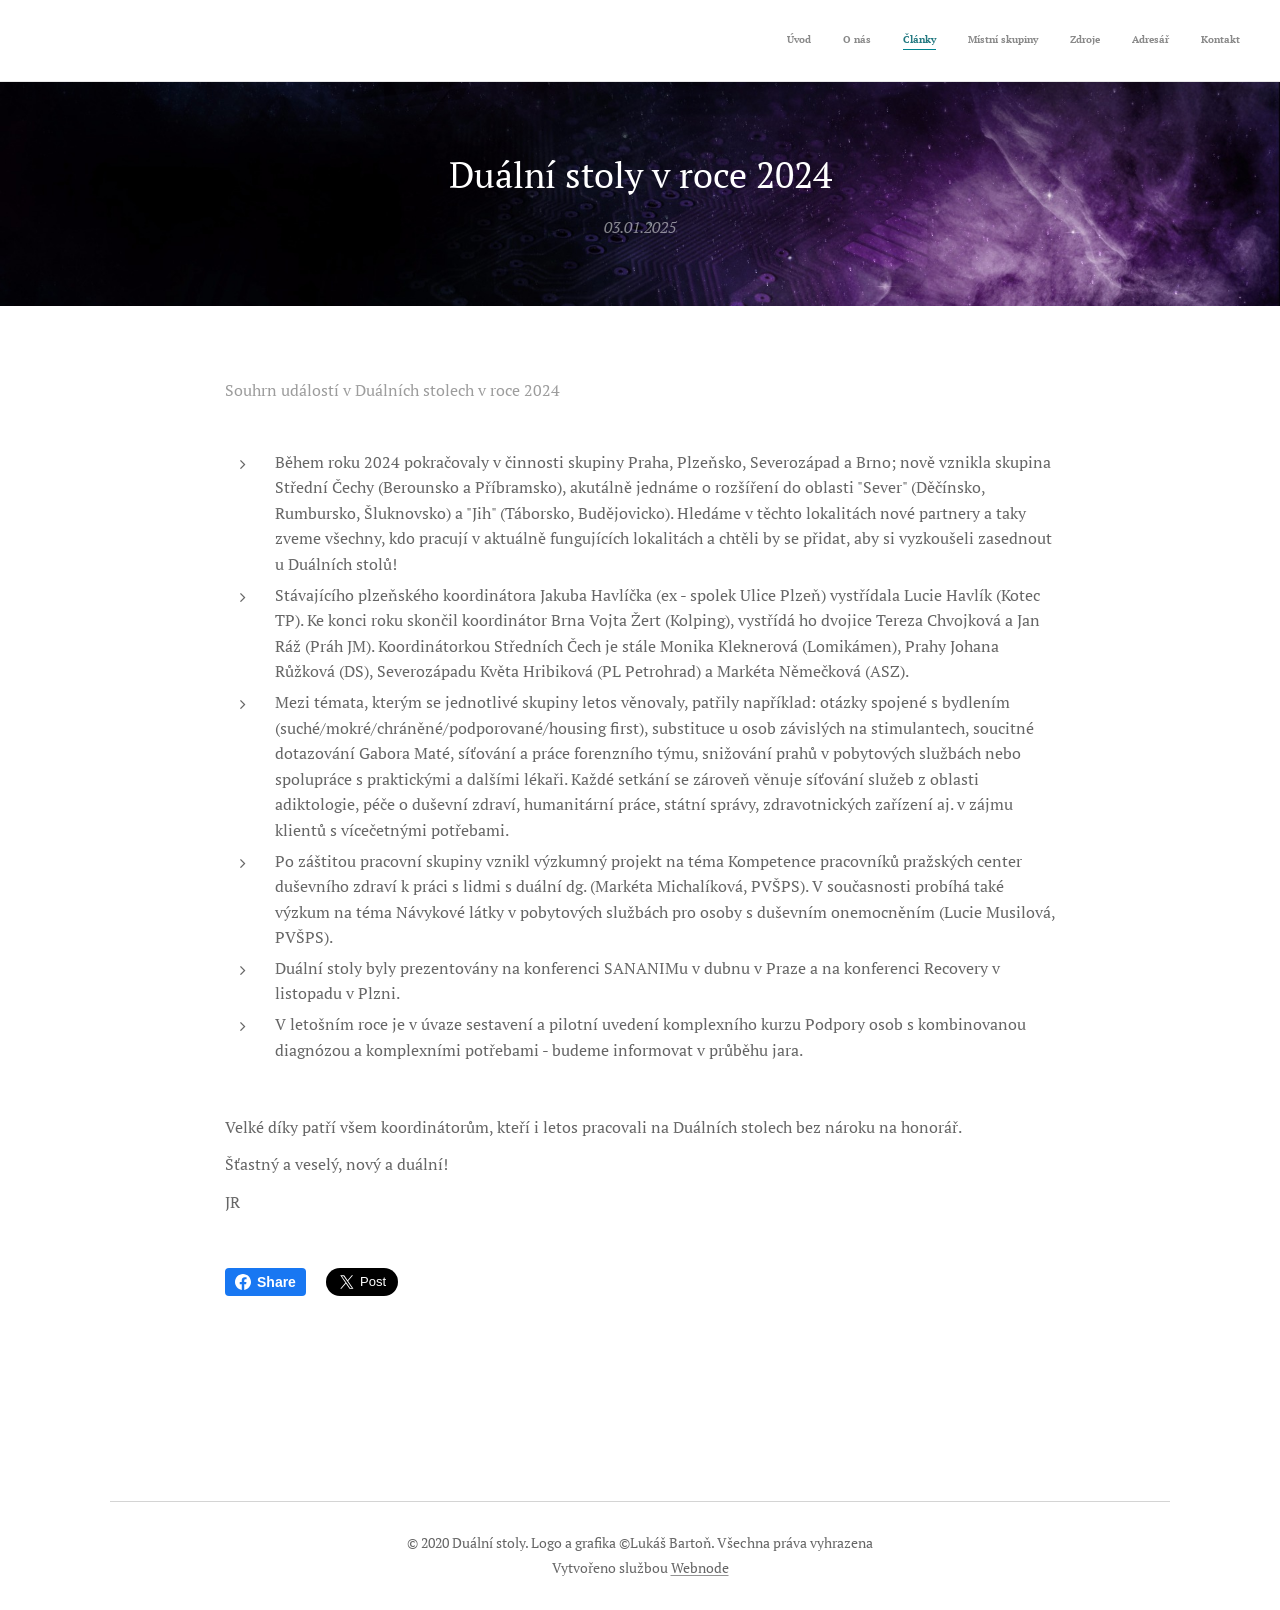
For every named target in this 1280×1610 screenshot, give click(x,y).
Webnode (700, 1567)
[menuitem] (1053, 41)
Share (265, 1282)
